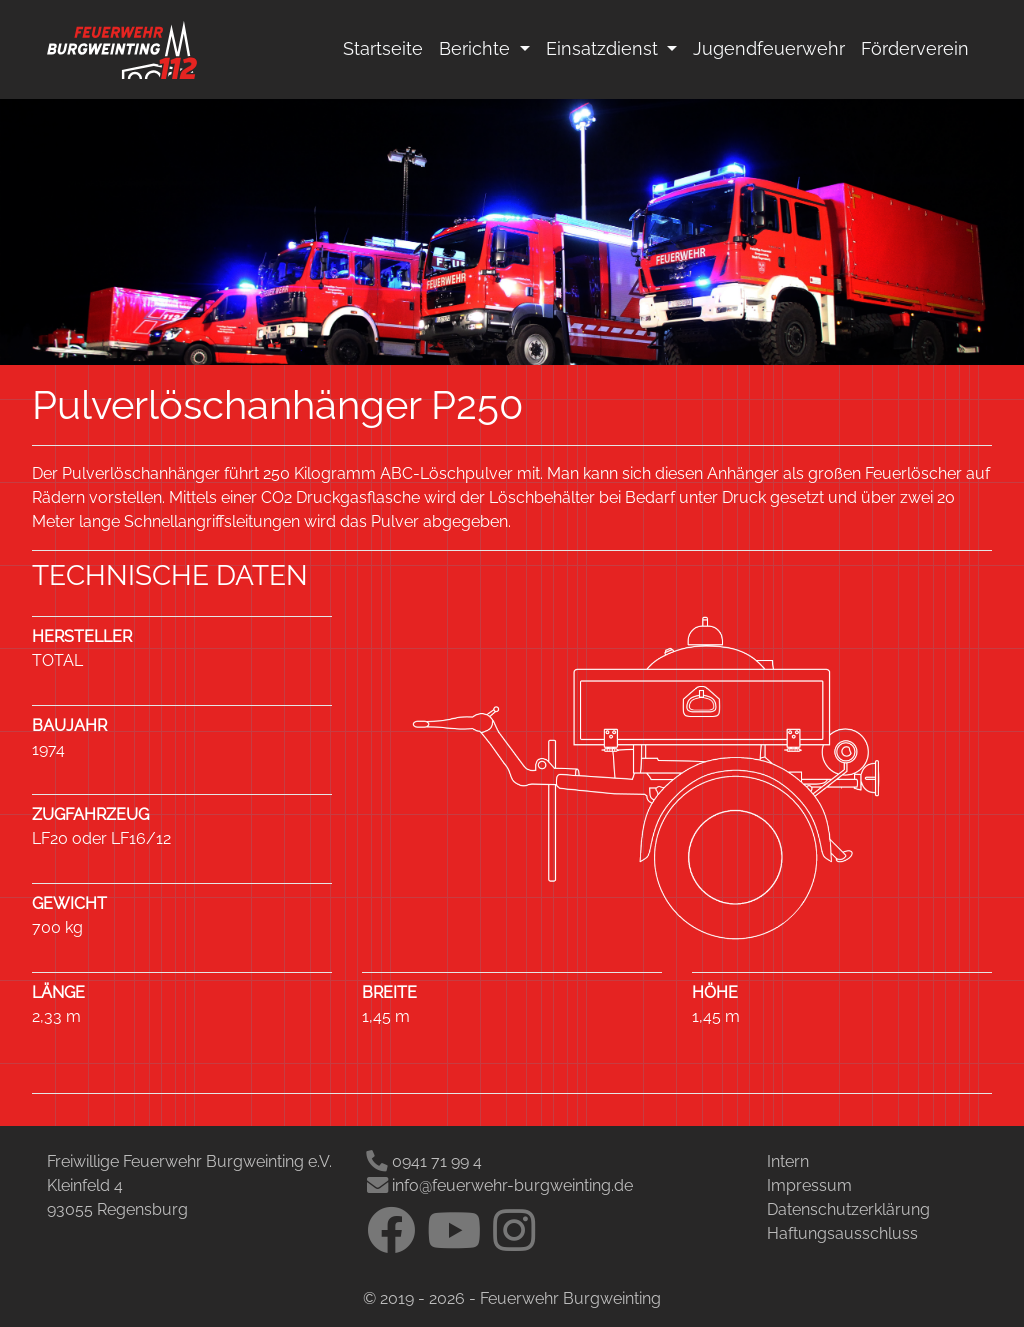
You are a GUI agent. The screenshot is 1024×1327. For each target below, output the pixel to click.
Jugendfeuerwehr (769, 48)
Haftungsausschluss (842, 1233)
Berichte (477, 48)
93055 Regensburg (117, 1209)
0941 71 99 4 (425, 1161)
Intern (788, 1161)
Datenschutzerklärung (848, 1209)
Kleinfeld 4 (85, 1185)
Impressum (809, 1185)
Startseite (383, 48)
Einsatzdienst (615, 47)
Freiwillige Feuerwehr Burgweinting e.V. (189, 1161)
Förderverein (915, 48)
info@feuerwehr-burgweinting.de (500, 1185)
